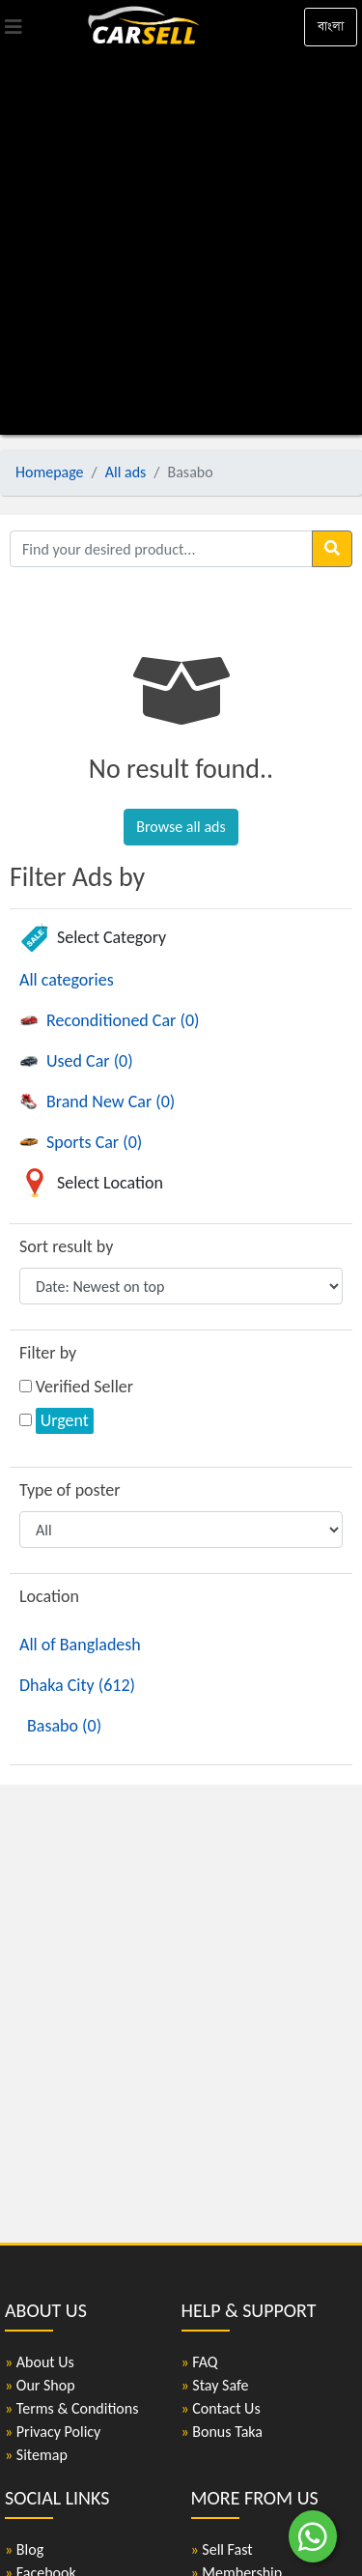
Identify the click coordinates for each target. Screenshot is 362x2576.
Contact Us (221, 2408)
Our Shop (40, 2385)
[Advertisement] (181, 244)
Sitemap (36, 2455)
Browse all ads (180, 826)
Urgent (65, 1420)
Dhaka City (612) (77, 1685)
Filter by (47, 1352)
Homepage (49, 472)
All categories (66, 979)
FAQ (199, 2362)
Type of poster (70, 1490)
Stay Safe (215, 2385)
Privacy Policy (52, 2431)
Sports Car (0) (80, 1142)
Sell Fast (222, 2549)
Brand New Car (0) (97, 1101)
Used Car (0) (76, 1061)
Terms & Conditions (71, 2408)
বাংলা (331, 26)
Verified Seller (84, 1386)
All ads (126, 472)
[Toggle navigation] (13, 27)
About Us (39, 2362)
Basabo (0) (64, 1725)
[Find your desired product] (161, 548)
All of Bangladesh (80, 1644)
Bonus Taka (222, 2431)
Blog (24, 2549)
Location (49, 1596)
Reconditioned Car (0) (109, 1020)
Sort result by (66, 1246)
